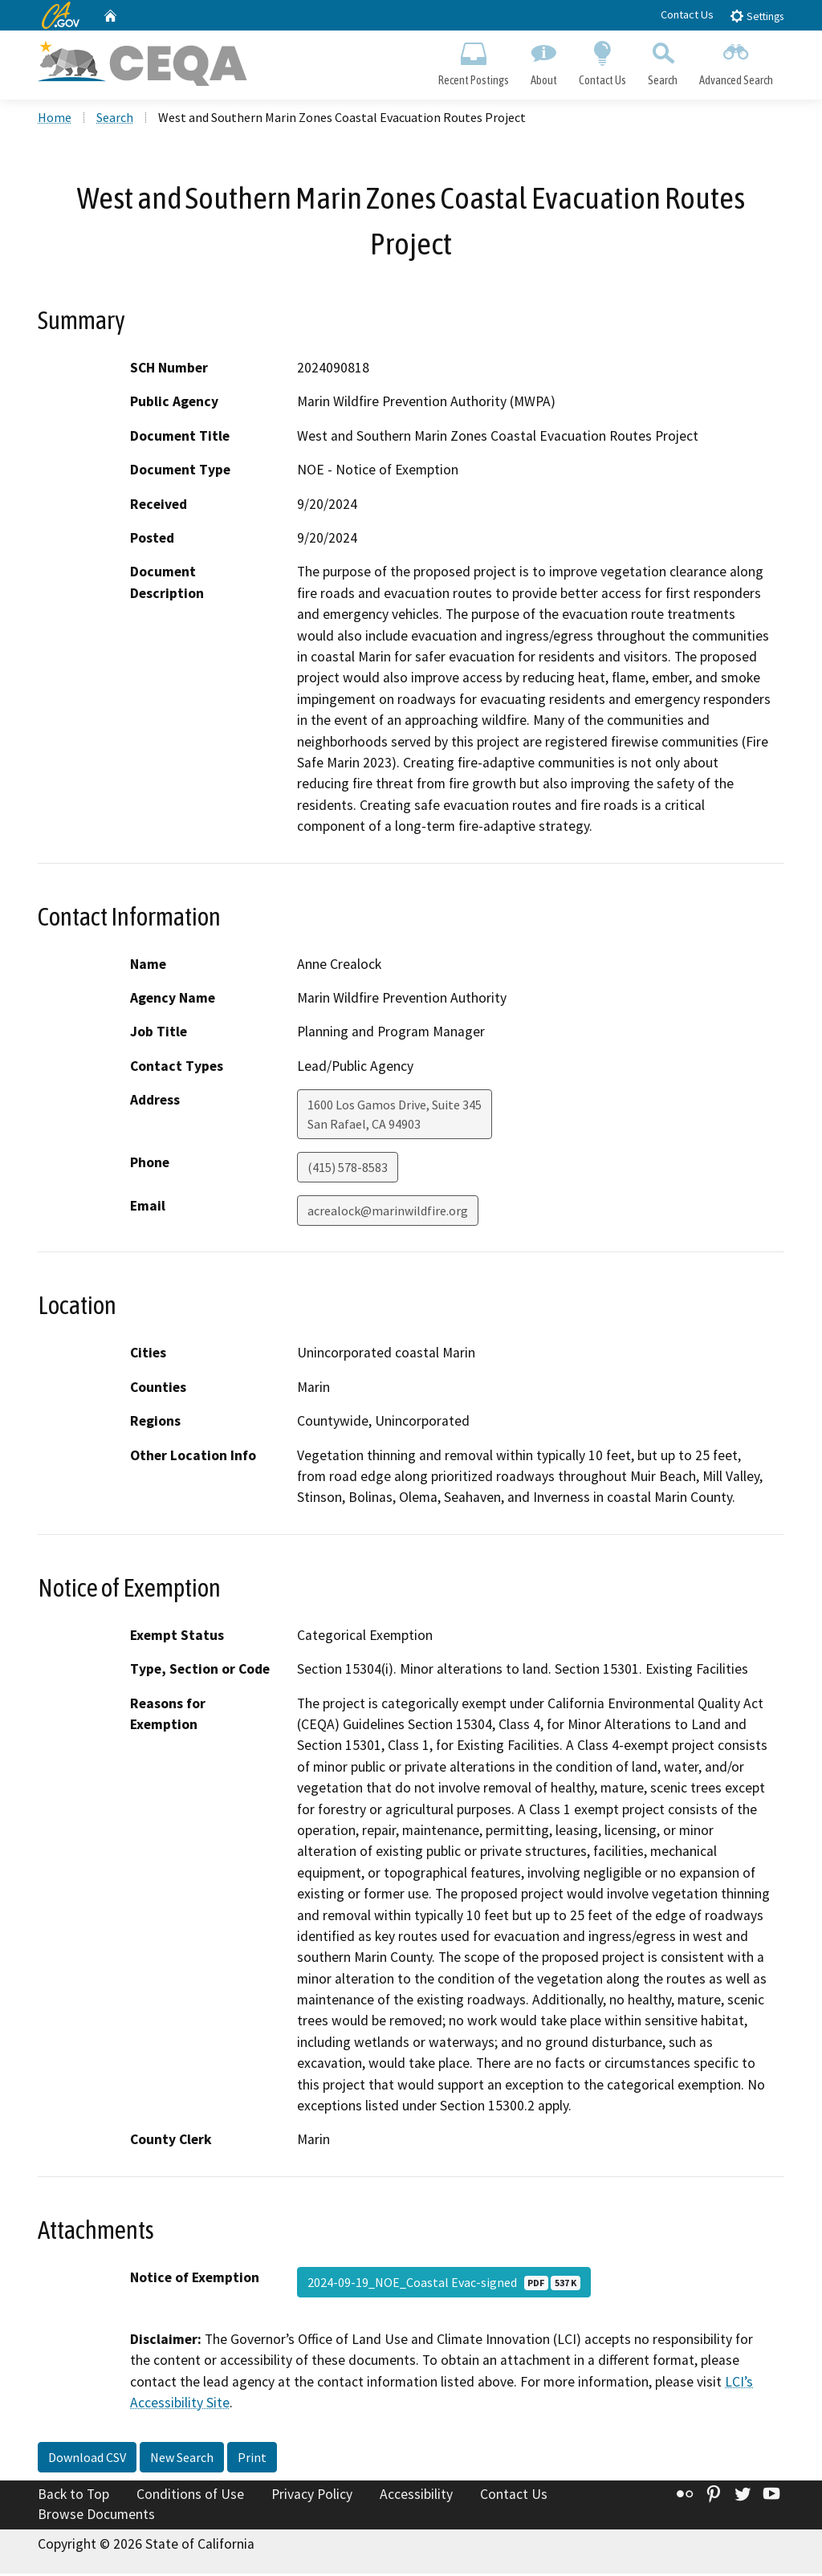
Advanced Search (736, 61)
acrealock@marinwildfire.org (387, 1213)
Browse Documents (96, 2516)
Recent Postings (473, 61)
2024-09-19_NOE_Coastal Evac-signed (443, 2285)
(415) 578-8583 (347, 1170)
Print (252, 2460)
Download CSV (87, 2460)
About (543, 61)
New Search (182, 2460)
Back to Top (73, 2496)
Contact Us (687, 14)
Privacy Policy (311, 2496)
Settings (756, 15)
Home (54, 120)
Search (663, 61)
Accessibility (416, 2496)
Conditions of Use (190, 2496)
